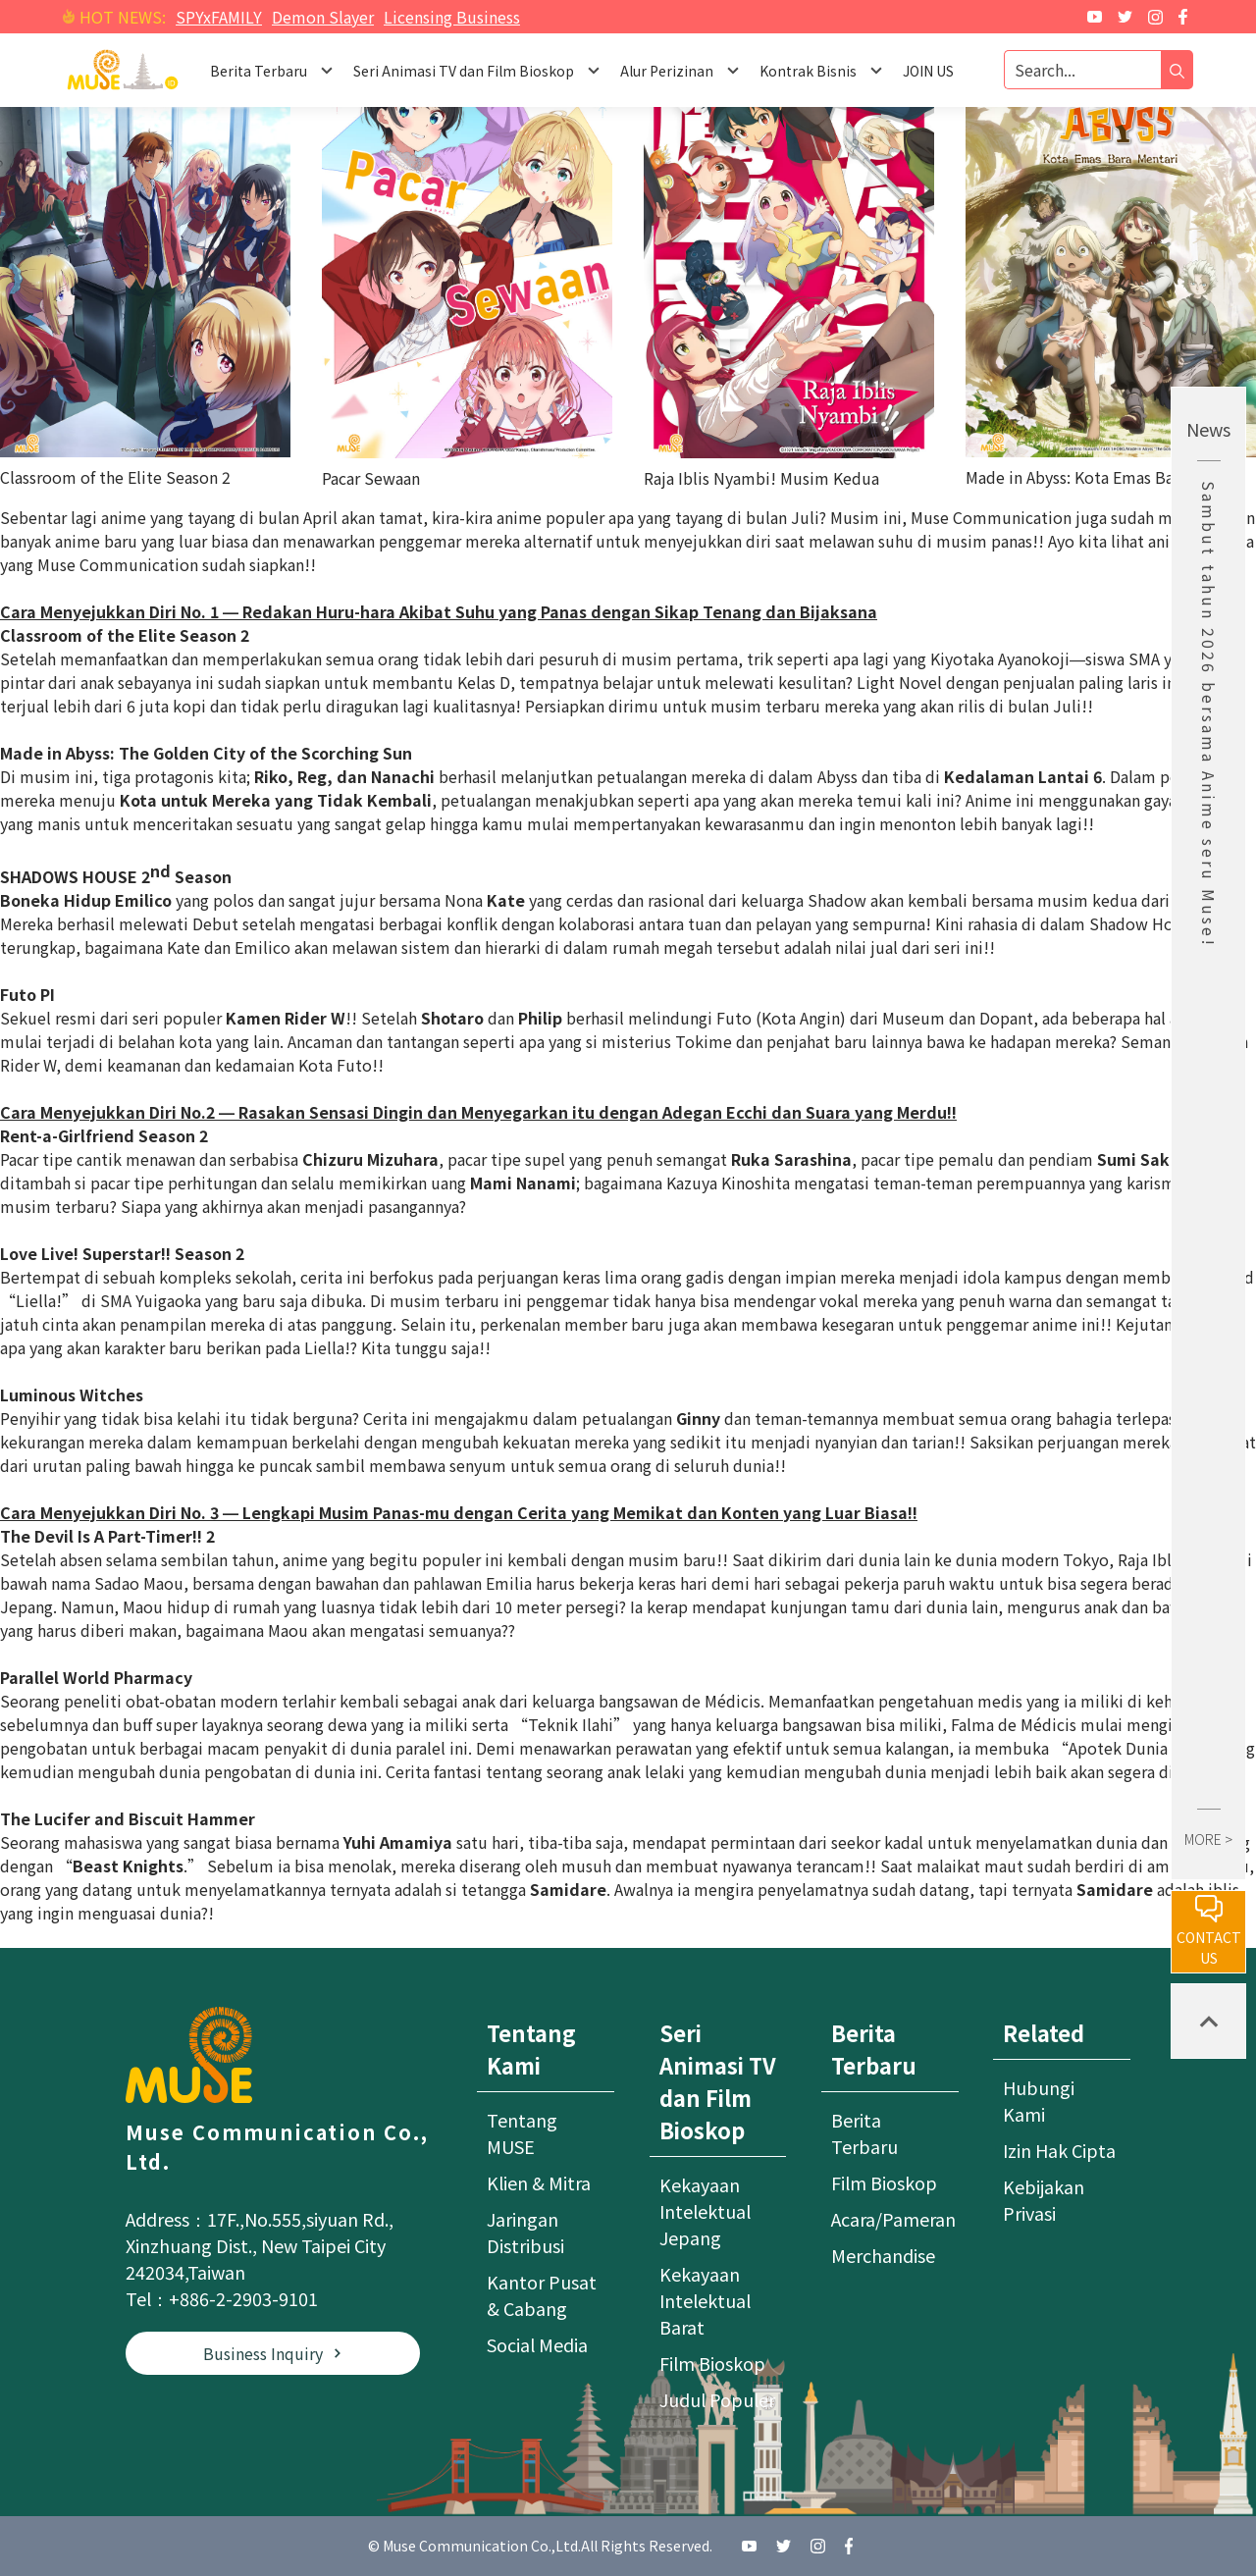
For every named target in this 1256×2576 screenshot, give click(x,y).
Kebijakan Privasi (1043, 2200)
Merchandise (883, 2255)
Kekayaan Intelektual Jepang (705, 2211)
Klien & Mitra (539, 2182)
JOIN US (928, 70)
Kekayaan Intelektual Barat (705, 2300)
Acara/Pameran (893, 2219)
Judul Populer (717, 2399)
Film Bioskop (712, 2363)
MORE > (1208, 1839)
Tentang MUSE (522, 2133)
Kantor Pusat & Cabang (542, 2295)
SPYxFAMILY (219, 16)
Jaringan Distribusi (525, 2232)
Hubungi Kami (1038, 2101)
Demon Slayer (323, 16)
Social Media (537, 2344)
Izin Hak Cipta (1059, 2150)
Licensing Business (452, 16)
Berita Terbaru (864, 2133)
